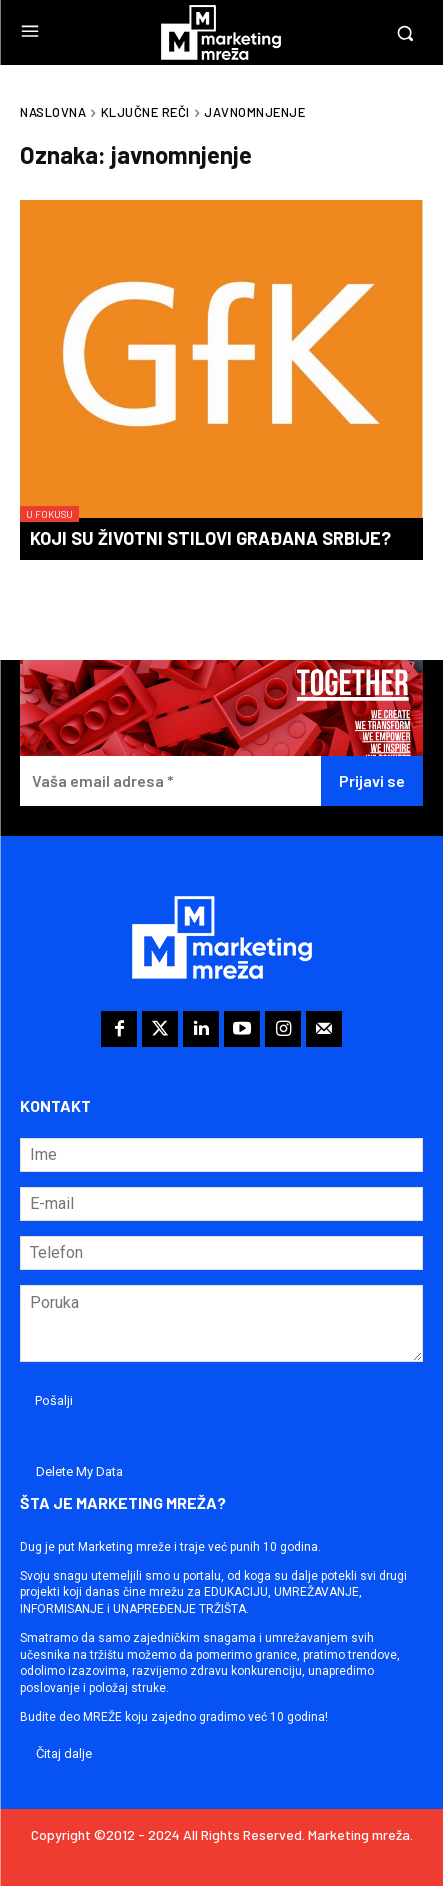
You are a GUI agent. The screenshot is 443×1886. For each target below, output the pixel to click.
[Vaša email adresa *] (170, 781)
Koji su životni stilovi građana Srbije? (210, 538)
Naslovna (53, 112)
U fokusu (49, 514)
